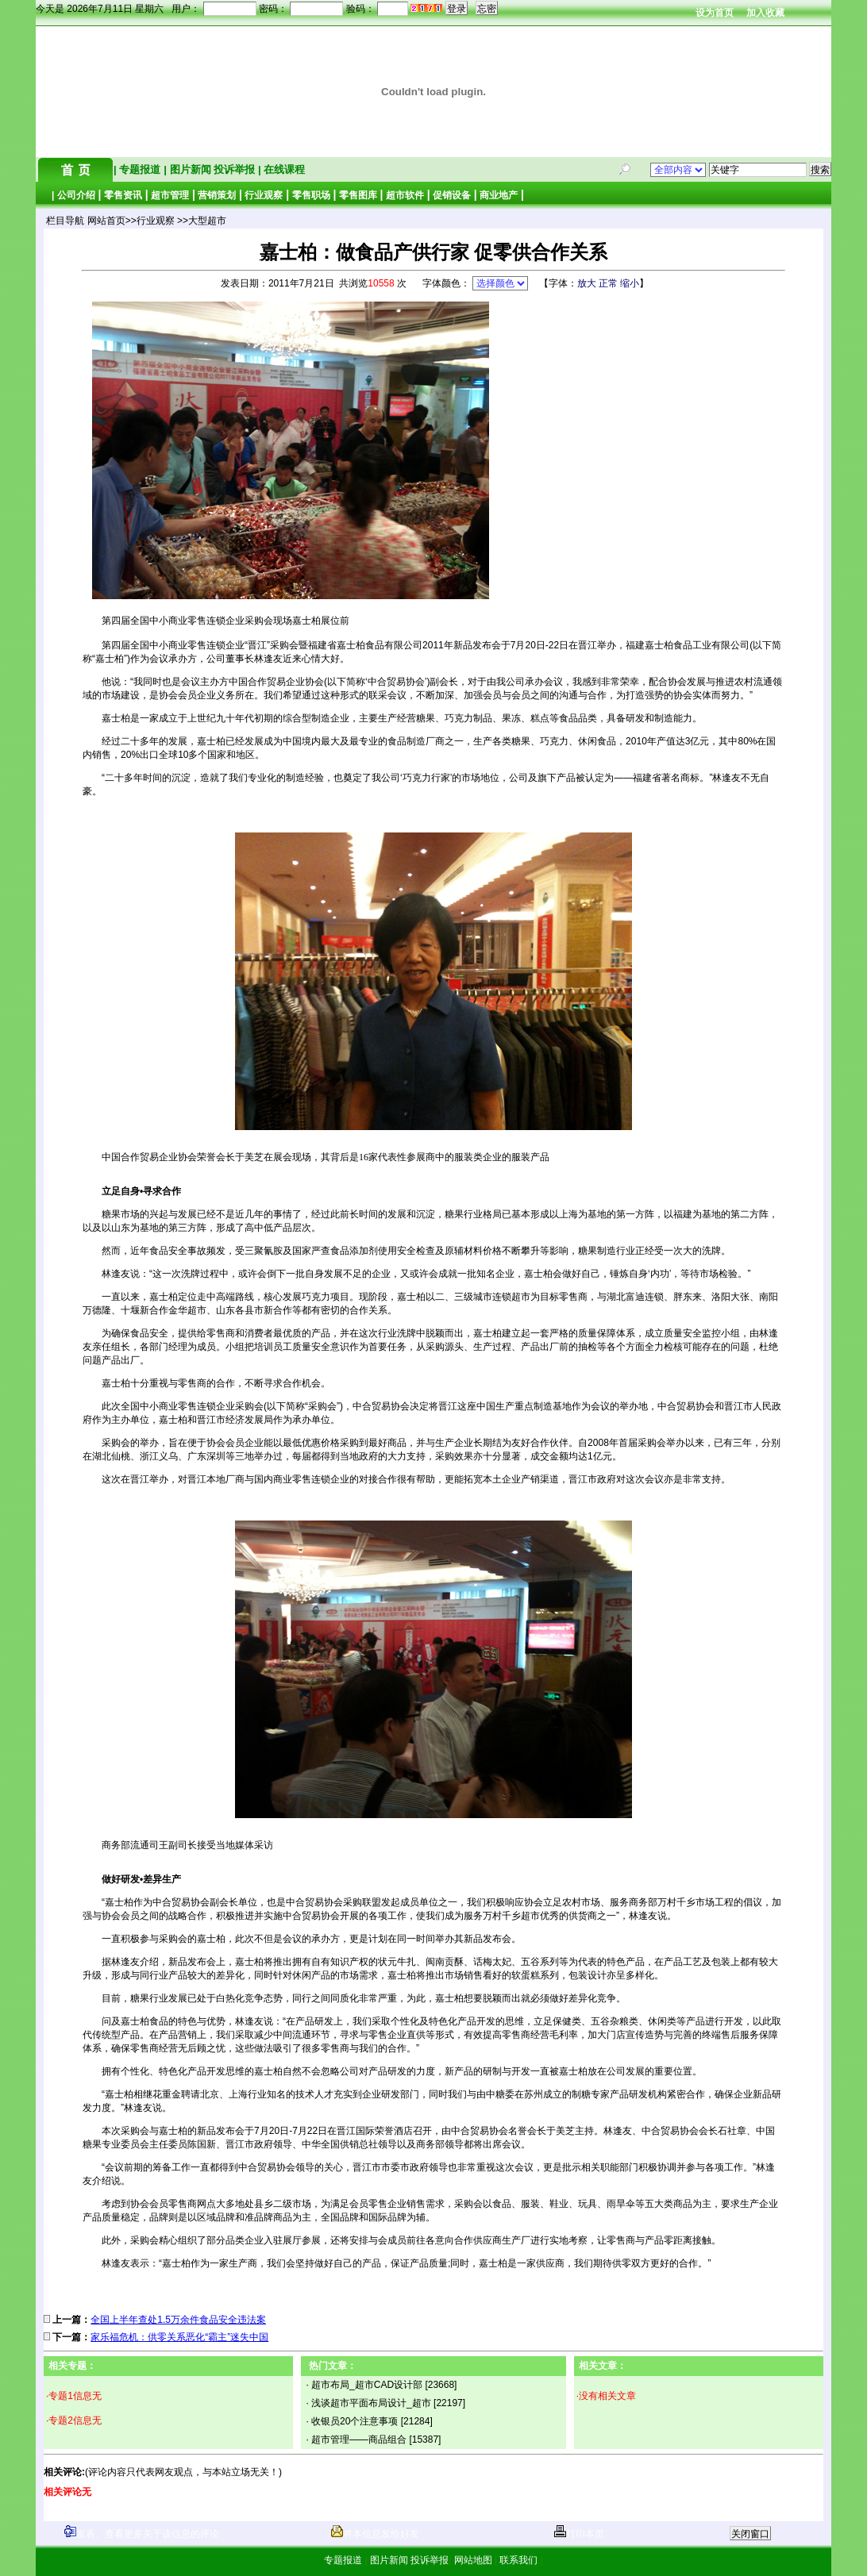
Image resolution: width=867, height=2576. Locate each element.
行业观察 (264, 195)
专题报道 (140, 169)
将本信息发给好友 (375, 2533)
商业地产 (499, 195)
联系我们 (519, 2560)
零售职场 (311, 195)
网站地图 (473, 2560)
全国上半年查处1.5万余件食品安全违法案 (178, 2319)
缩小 (629, 283)
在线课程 (283, 169)
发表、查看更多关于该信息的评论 (141, 2533)
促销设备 (452, 195)
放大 (586, 283)
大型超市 (207, 220)
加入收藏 (765, 12)
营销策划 (217, 195)
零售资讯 (123, 195)
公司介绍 (76, 195)
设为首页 (715, 12)
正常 (608, 283)
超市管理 (170, 195)
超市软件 (405, 195)
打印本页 (579, 2533)
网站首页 (106, 220)
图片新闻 (190, 169)
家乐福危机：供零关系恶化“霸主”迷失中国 (179, 2337)
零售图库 (358, 195)
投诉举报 (236, 169)
